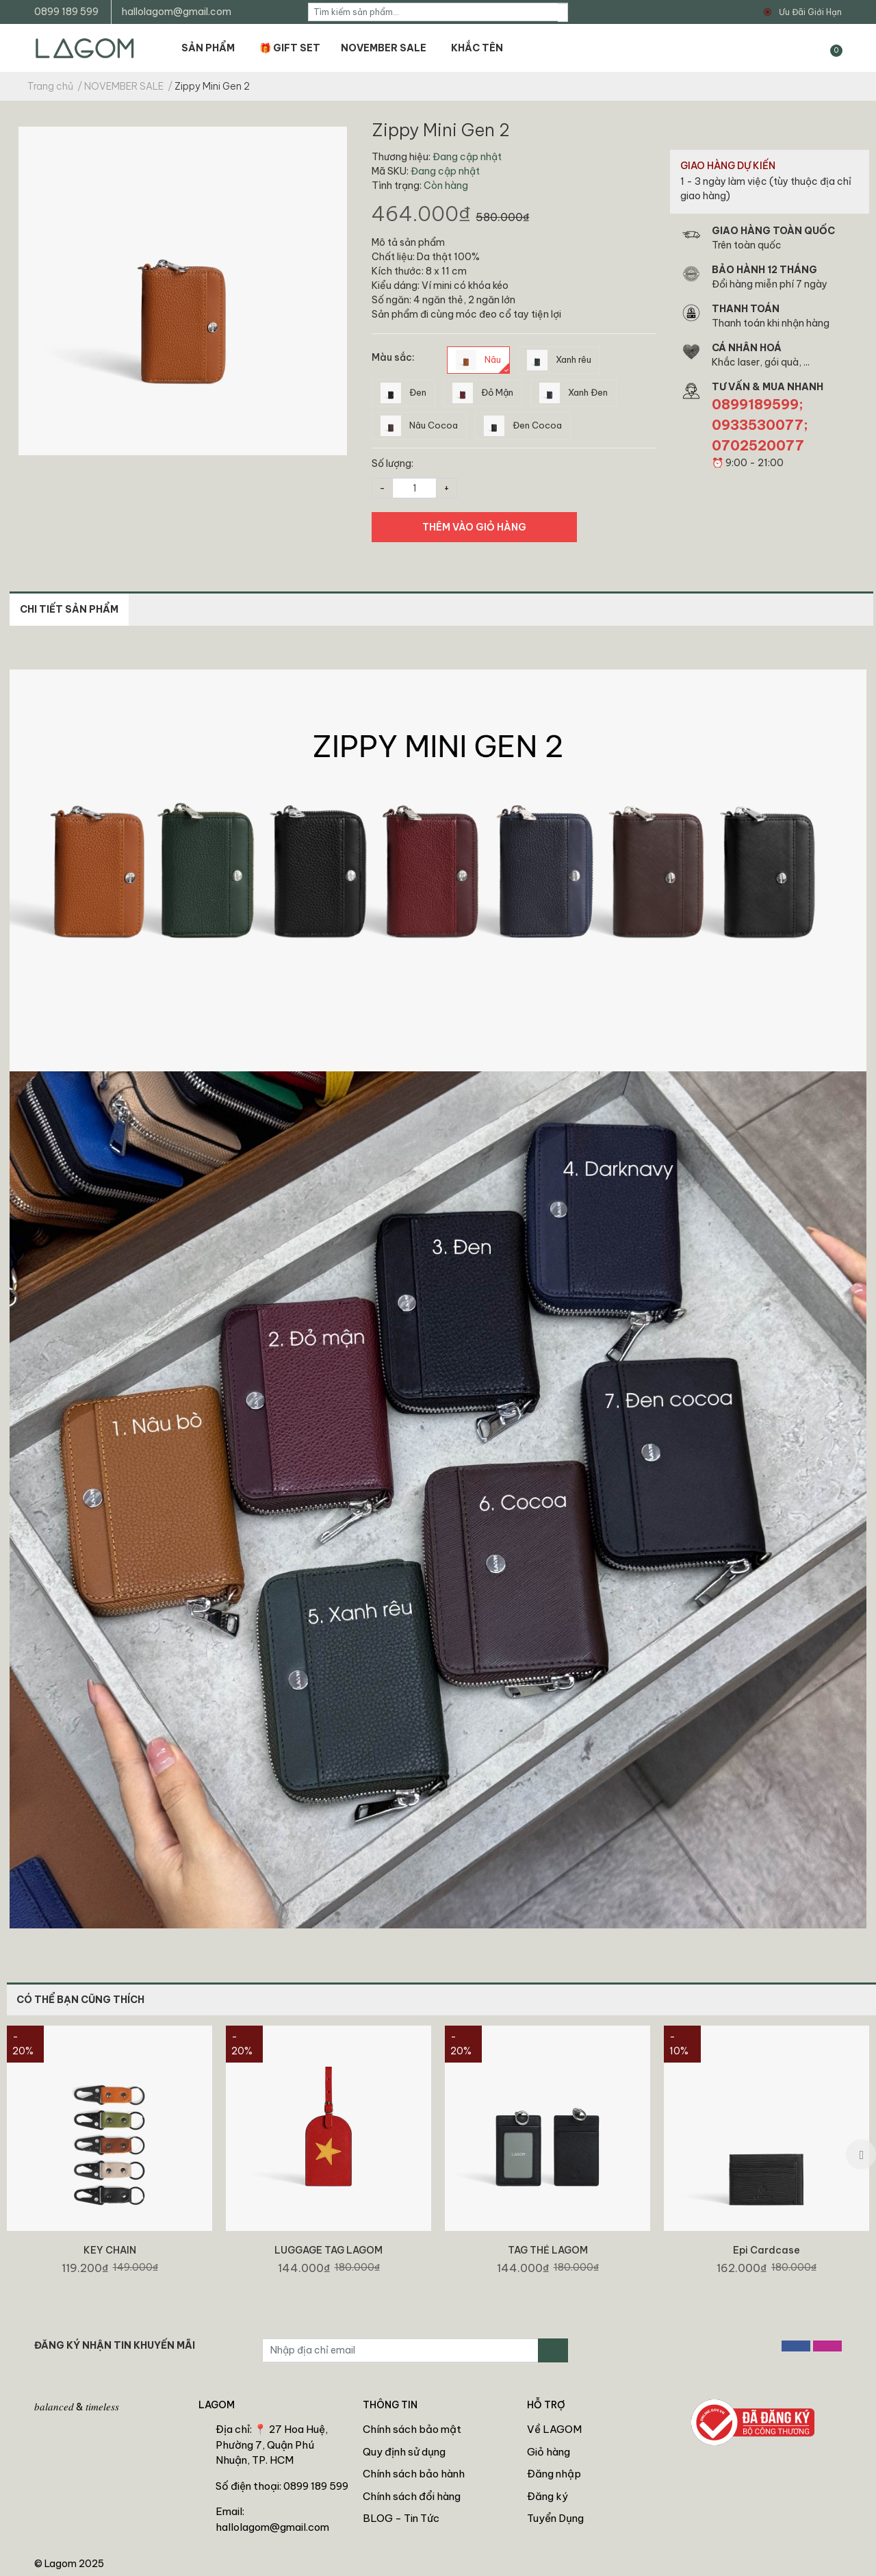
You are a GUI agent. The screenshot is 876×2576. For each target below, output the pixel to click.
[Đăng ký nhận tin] (553, 2350)
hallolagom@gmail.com (176, 11)
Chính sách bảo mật (412, 2429)
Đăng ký (547, 2496)
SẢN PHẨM (208, 48)
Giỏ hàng (548, 2451)
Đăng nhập (554, 2473)
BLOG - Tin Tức (401, 2518)
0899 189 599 (66, 11)
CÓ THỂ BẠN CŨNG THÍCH (80, 1999)
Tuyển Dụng (555, 2518)
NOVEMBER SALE (383, 48)
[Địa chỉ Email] (400, 2350)
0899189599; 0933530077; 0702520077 (760, 425)
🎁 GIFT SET (289, 48)
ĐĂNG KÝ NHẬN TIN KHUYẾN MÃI (114, 2345)
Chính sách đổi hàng (412, 2496)
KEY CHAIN (109, 2250)
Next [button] (861, 2154)
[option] (109, 2154)
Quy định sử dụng (404, 2451)
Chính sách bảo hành (414, 2473)
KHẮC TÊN (477, 48)
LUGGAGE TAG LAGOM (328, 2250)
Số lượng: (392, 463)
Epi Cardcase (766, 2250)
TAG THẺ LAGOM (548, 2250)
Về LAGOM (554, 2429)
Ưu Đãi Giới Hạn (810, 12)
